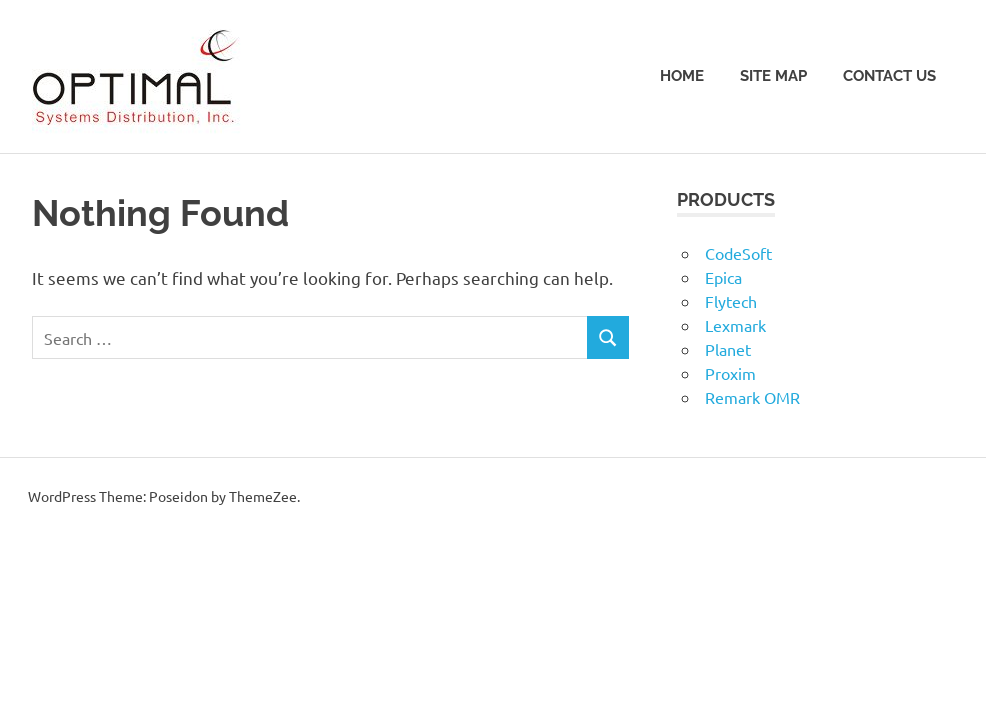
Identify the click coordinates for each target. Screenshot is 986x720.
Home (682, 76)
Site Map (773, 76)
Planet (728, 349)
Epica (723, 277)
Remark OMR (752, 397)
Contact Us (889, 76)
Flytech (731, 301)
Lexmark (735, 325)
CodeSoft (738, 253)
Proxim (730, 373)
